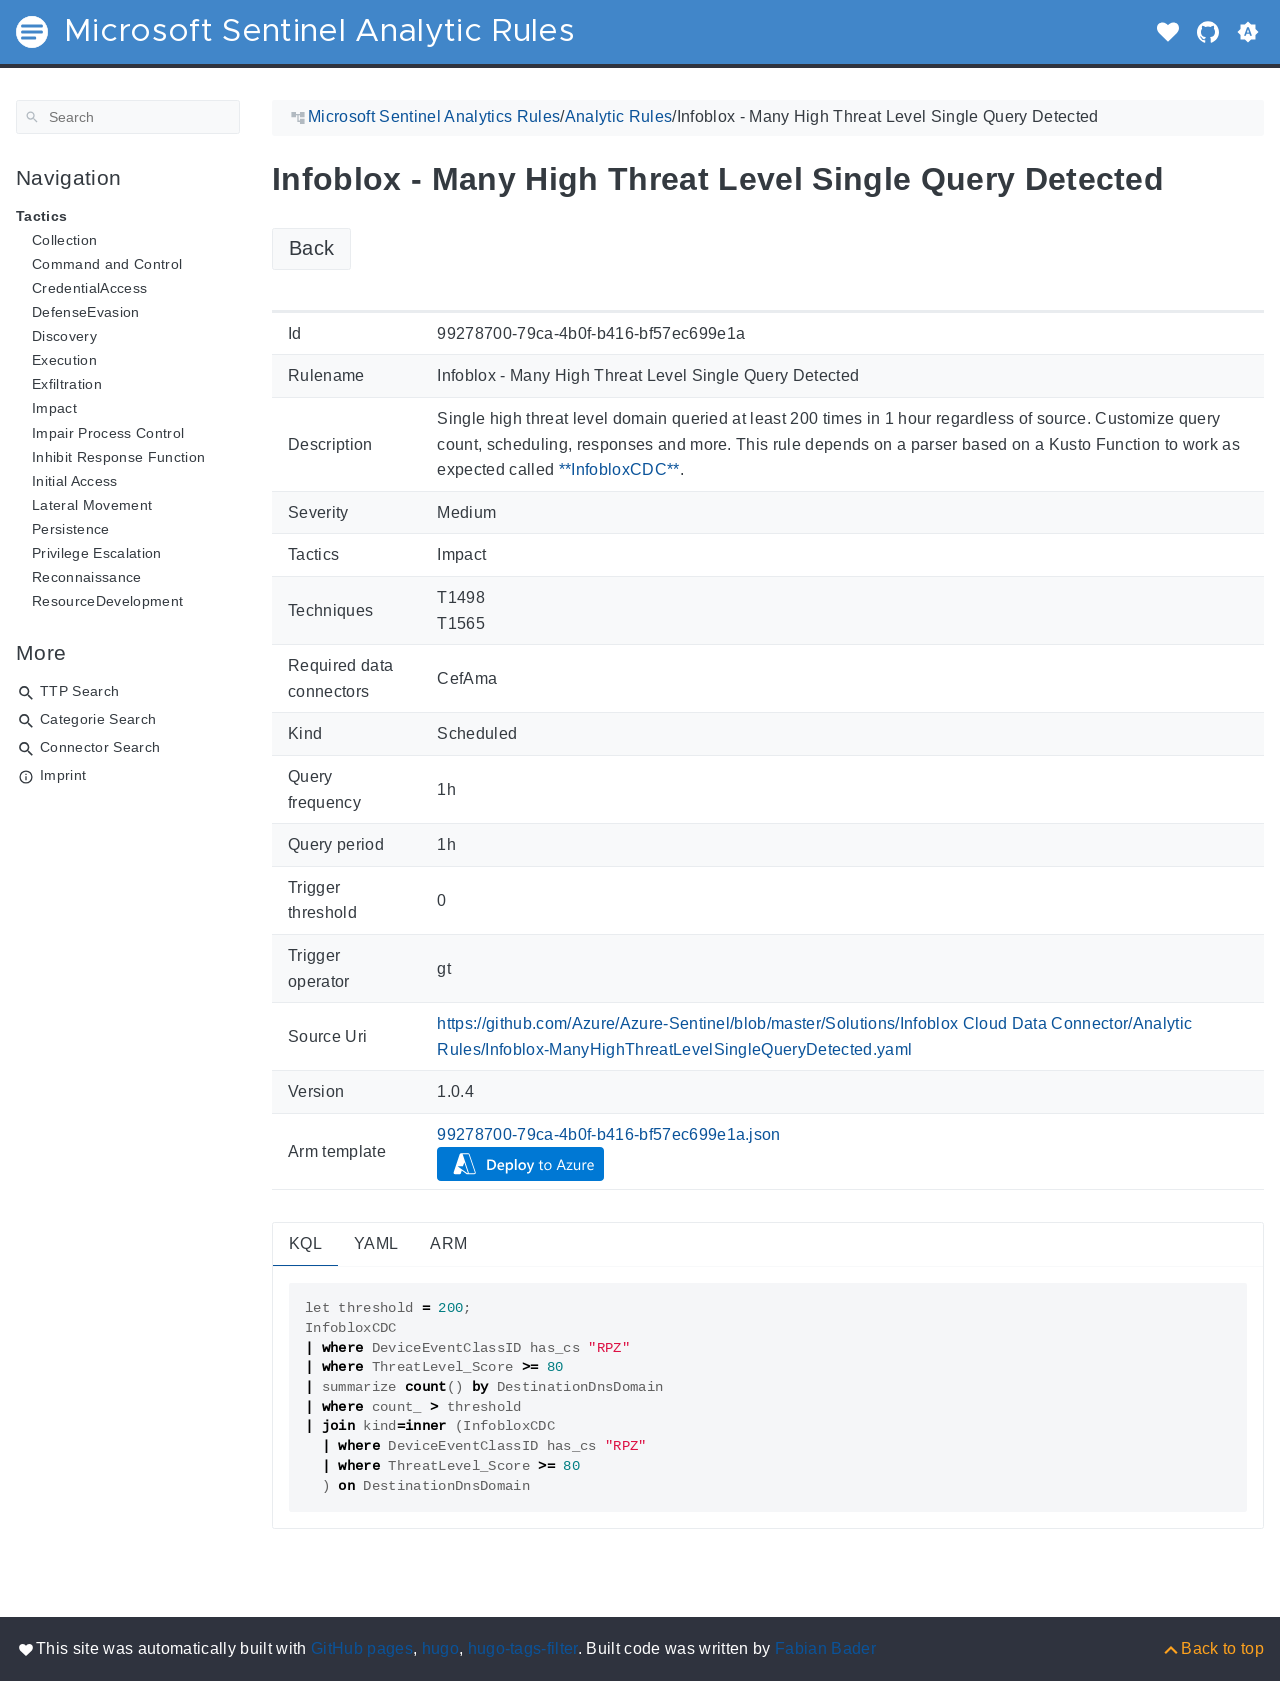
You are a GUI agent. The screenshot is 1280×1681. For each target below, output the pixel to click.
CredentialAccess (89, 288)
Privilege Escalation (97, 553)
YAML (376, 1243)
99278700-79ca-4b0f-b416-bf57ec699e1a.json (609, 1134)
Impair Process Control (108, 433)
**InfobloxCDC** (619, 469)
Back (311, 248)
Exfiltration (67, 384)
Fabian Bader (825, 1648)
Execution (64, 360)
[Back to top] (1212, 1648)
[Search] (128, 117)
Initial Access (75, 481)
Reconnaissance (87, 577)
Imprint (63, 775)
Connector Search (100, 747)
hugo (440, 1648)
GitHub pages (362, 1648)
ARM (448, 1243)
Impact (54, 408)
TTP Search (79, 691)
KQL (305, 1243)
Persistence (71, 529)
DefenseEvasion (86, 312)
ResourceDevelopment (107, 601)
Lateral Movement (92, 505)
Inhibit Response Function (118, 457)
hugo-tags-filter (523, 1648)
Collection (64, 240)
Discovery (64, 336)
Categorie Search (98, 719)
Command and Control (107, 264)
